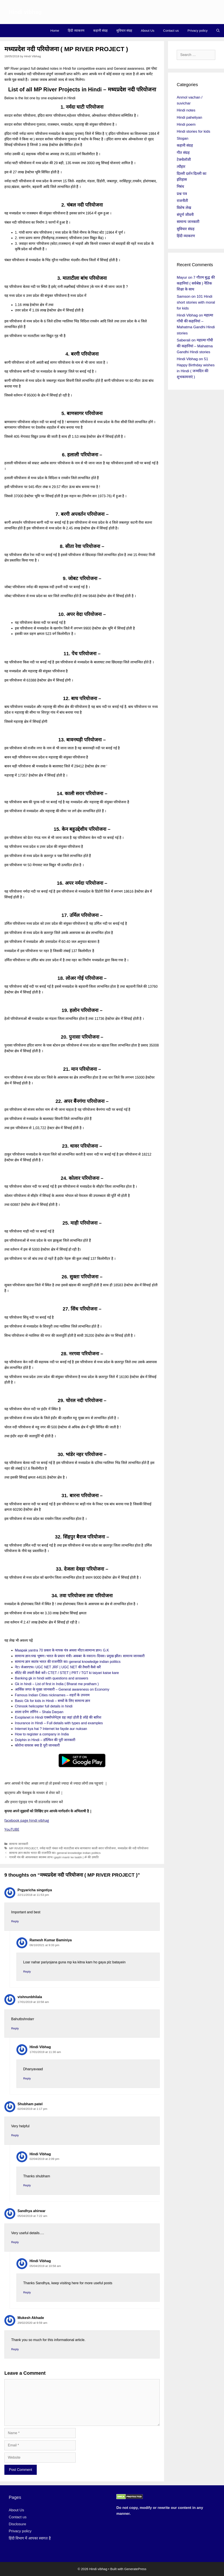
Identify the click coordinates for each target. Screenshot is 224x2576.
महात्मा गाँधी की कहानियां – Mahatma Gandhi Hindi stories (195, 346)
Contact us (171, 30)
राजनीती (182, 201)
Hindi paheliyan (189, 117)
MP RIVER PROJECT (23, 1848)
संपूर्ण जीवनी (185, 215)
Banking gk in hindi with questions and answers (51, 1678)
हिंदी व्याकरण (76, 30)
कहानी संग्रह (100, 30)
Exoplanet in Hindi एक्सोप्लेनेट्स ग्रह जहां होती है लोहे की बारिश (58, 1717)
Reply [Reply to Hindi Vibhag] (27, 2078)
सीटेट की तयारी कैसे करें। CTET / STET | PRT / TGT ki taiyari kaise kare (67, 1673)
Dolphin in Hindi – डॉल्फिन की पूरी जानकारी (45, 1740)
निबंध (180, 186)
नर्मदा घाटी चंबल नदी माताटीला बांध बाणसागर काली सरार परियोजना (78, 1848)
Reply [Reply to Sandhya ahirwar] (15, 2242)
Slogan (182, 138)
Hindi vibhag (25, 12)
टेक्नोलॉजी (184, 160)
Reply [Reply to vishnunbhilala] (15, 2028)
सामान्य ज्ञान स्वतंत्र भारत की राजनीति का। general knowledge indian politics (68, 1661)
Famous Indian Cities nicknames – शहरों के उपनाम (52, 1695)
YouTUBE (11, 1829)
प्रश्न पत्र (182, 194)
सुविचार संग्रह (124, 30)
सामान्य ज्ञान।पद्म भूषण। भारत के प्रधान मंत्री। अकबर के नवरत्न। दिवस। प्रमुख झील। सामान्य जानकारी (80, 1656)
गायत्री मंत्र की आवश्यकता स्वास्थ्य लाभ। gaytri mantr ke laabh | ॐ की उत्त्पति (54, 1857)
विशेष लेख (184, 208)
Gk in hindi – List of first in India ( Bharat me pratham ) (57, 1684)
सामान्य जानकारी (18, 1844)
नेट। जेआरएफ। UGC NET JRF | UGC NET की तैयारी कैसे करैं (58, 1667)
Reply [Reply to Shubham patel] (15, 2135)
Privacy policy (197, 30)
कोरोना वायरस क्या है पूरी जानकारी (37, 1745)
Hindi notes (186, 110)
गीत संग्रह (183, 153)
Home (54, 30)
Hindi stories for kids (193, 131)
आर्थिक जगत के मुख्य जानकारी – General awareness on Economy (62, 1689)
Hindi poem (186, 124)
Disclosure (17, 2524)
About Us (147, 30)
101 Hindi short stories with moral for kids (196, 302)
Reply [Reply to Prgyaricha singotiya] (15, 1921)
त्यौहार (181, 167)
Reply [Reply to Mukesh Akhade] (15, 2349)
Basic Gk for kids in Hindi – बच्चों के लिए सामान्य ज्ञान (52, 1701)
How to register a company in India (42, 1734)
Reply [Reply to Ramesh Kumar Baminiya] (27, 1971)
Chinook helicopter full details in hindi (43, 1706)
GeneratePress (135, 2569)
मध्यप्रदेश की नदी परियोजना (133, 1848)
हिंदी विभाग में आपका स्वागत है (30, 2538)
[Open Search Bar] (218, 30)
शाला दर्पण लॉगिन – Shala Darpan (39, 1712)
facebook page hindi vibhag (26, 1820)
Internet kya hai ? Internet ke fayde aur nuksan (51, 1729)
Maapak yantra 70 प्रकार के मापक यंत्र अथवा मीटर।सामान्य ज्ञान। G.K (62, 1650)
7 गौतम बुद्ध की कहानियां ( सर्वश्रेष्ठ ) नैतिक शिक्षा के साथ (196, 283)
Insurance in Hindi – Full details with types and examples (59, 1723)
